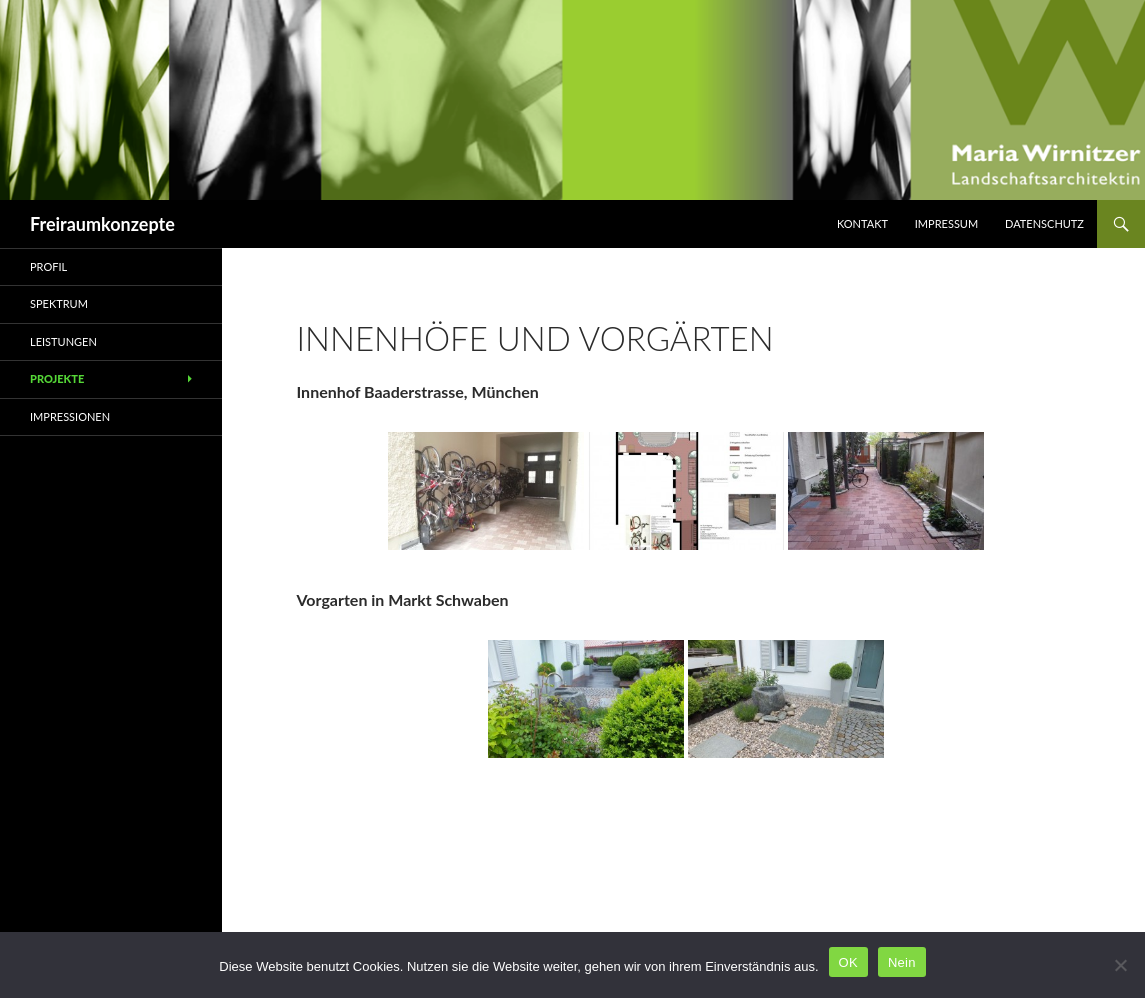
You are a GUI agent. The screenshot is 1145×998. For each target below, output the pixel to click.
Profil (48, 266)
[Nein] (1120, 965)
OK (848, 962)
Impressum (946, 223)
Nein (902, 962)
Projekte (57, 378)
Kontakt (862, 223)
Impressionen (70, 416)
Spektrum (59, 303)
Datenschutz (1044, 223)
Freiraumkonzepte (102, 224)
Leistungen (63, 341)
